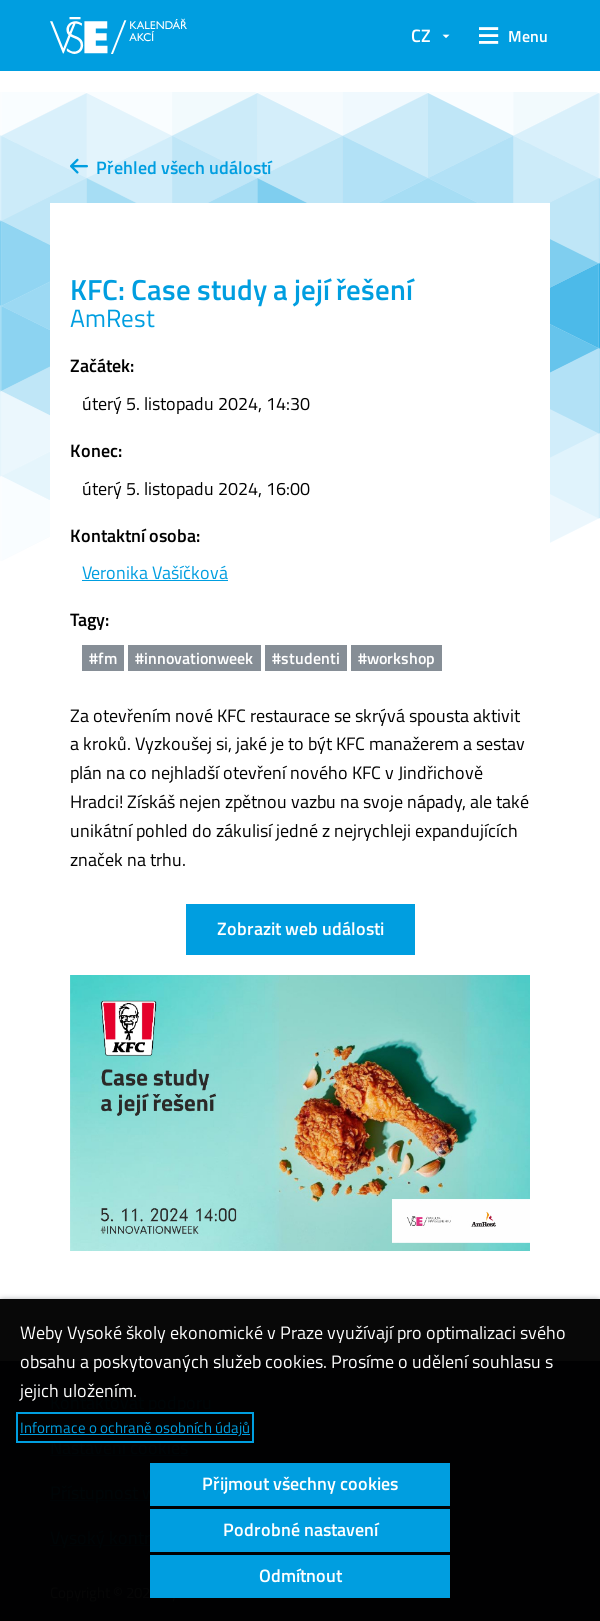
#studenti (306, 658)
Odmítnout (300, 1575)
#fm (103, 658)
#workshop (396, 658)
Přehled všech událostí (170, 167)
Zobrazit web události (300, 928)
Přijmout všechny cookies (300, 1483)
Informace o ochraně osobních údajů (135, 1427)
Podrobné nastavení (300, 1529)
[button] (510, 36)
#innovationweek (194, 658)
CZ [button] (421, 35)
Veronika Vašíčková (155, 572)
